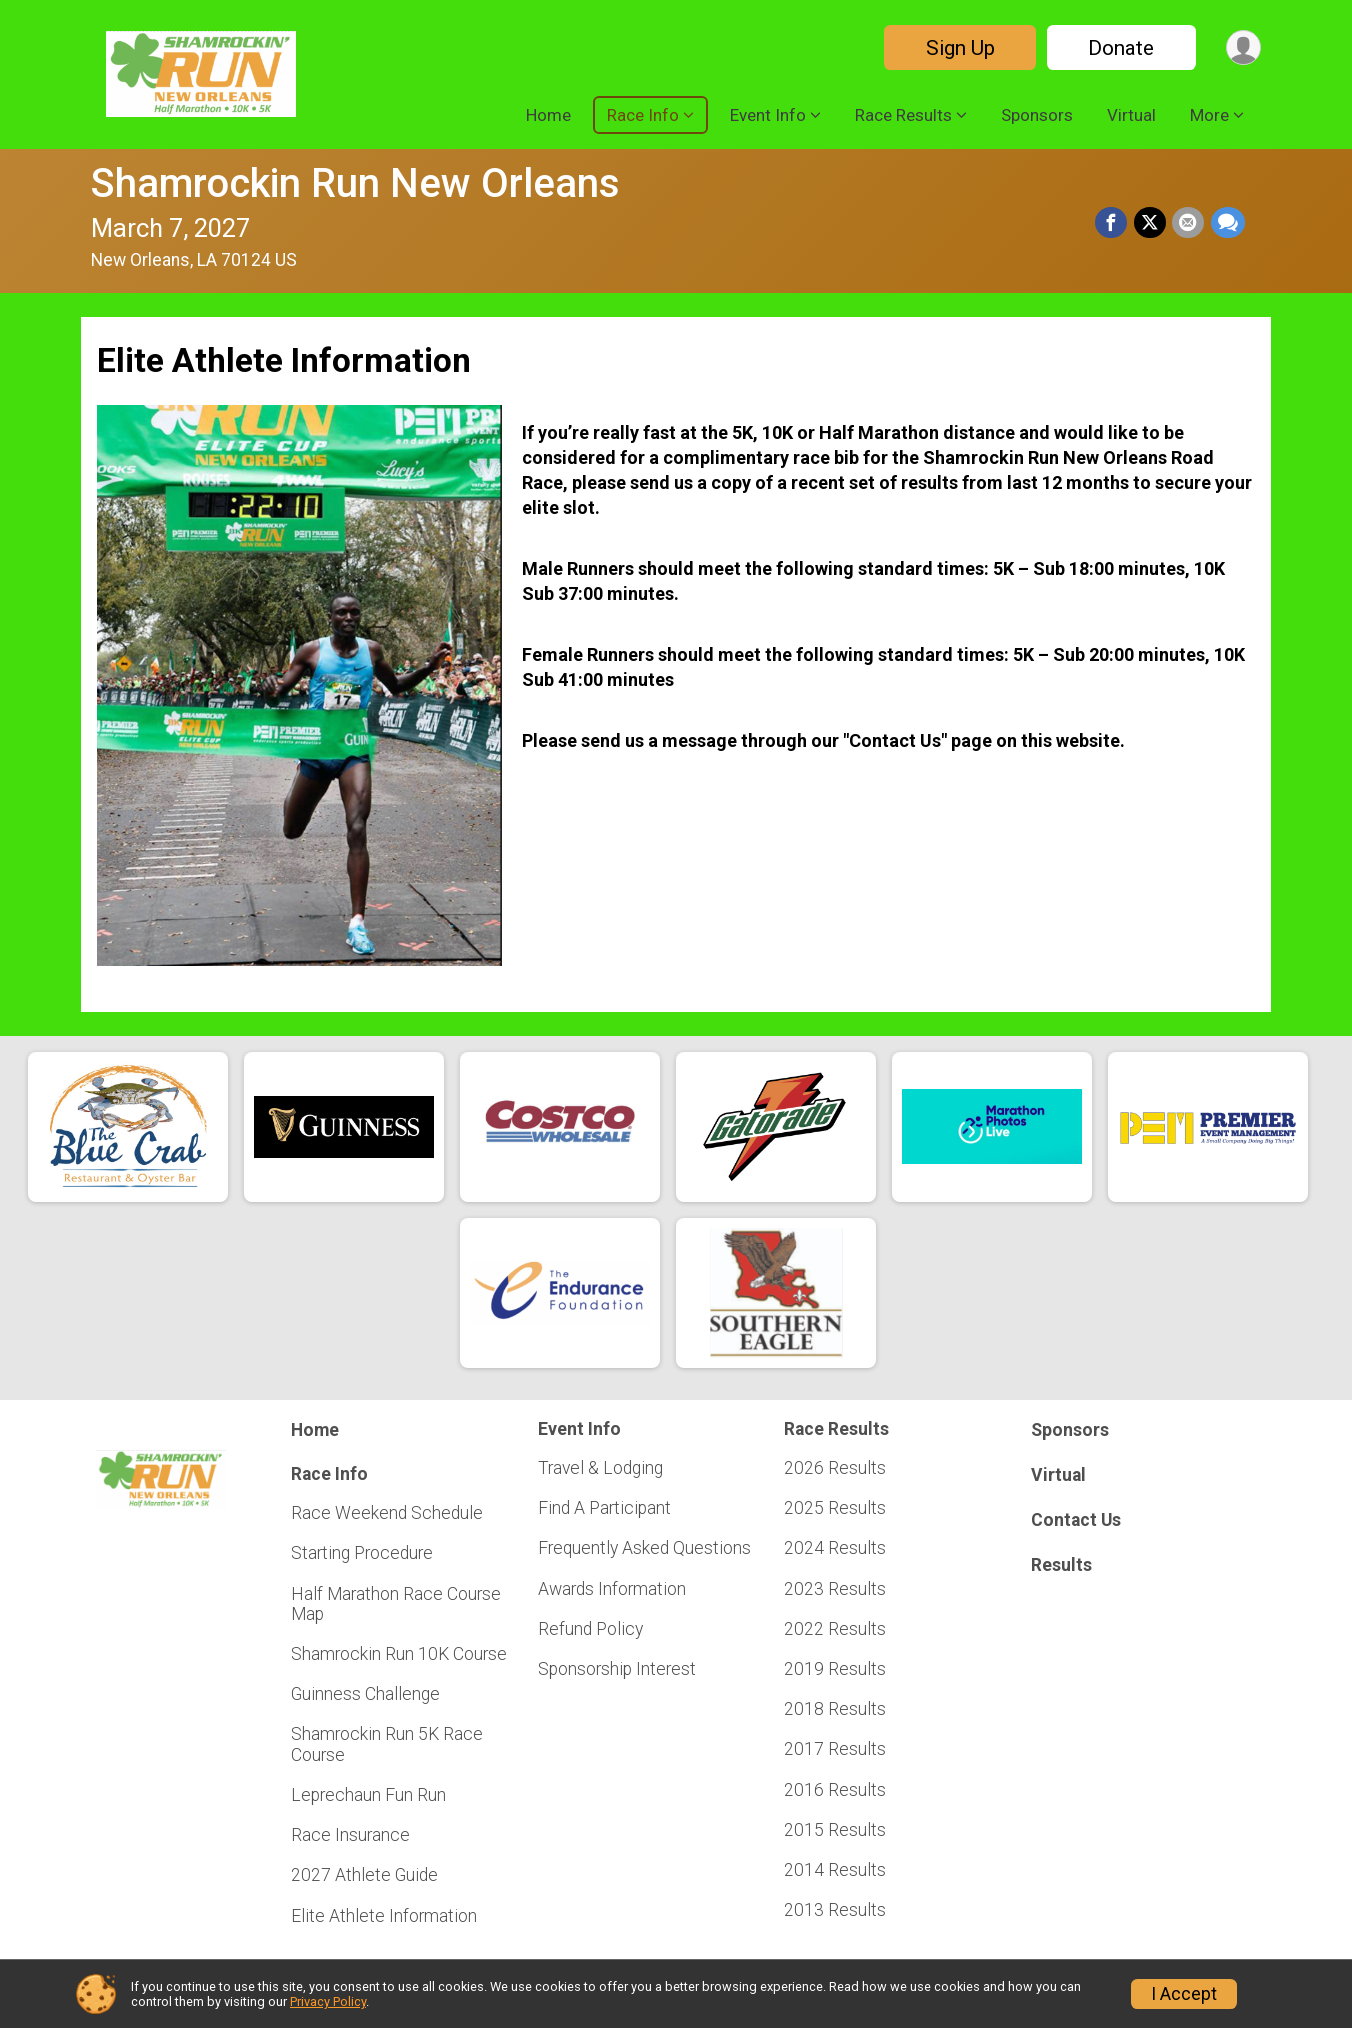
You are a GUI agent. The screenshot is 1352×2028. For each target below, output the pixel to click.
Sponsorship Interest (617, 1669)
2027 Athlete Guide (364, 1875)
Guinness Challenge (365, 1694)
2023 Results (835, 1589)
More (1209, 115)
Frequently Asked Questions (644, 1548)
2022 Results (835, 1629)
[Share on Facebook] (1113, 223)
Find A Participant (604, 1508)
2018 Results (835, 1709)
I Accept (1184, 1994)
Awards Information (612, 1589)
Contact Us (1076, 1520)
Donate (1119, 48)
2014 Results (835, 1870)
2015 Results (835, 1830)
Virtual (1131, 115)
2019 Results (835, 1669)
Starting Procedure (362, 1553)
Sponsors (1037, 115)
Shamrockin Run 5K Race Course (387, 1744)
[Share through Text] (1228, 223)
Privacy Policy (328, 2001)
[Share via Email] (1189, 223)
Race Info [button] (643, 115)
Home (548, 115)
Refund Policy (590, 1629)
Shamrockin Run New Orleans (355, 183)
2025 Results (835, 1508)
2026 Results (835, 1468)
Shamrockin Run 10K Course (399, 1654)
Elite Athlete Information (384, 1916)
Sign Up (957, 48)
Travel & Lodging (600, 1468)
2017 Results (835, 1749)
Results (1061, 1565)
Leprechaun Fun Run (368, 1795)
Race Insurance (350, 1835)
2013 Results (835, 1910)
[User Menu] (1242, 47)
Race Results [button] (903, 115)
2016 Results (835, 1790)
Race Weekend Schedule (387, 1513)
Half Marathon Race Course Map (396, 1604)
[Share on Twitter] (1151, 223)
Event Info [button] (768, 115)
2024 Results (835, 1548)
